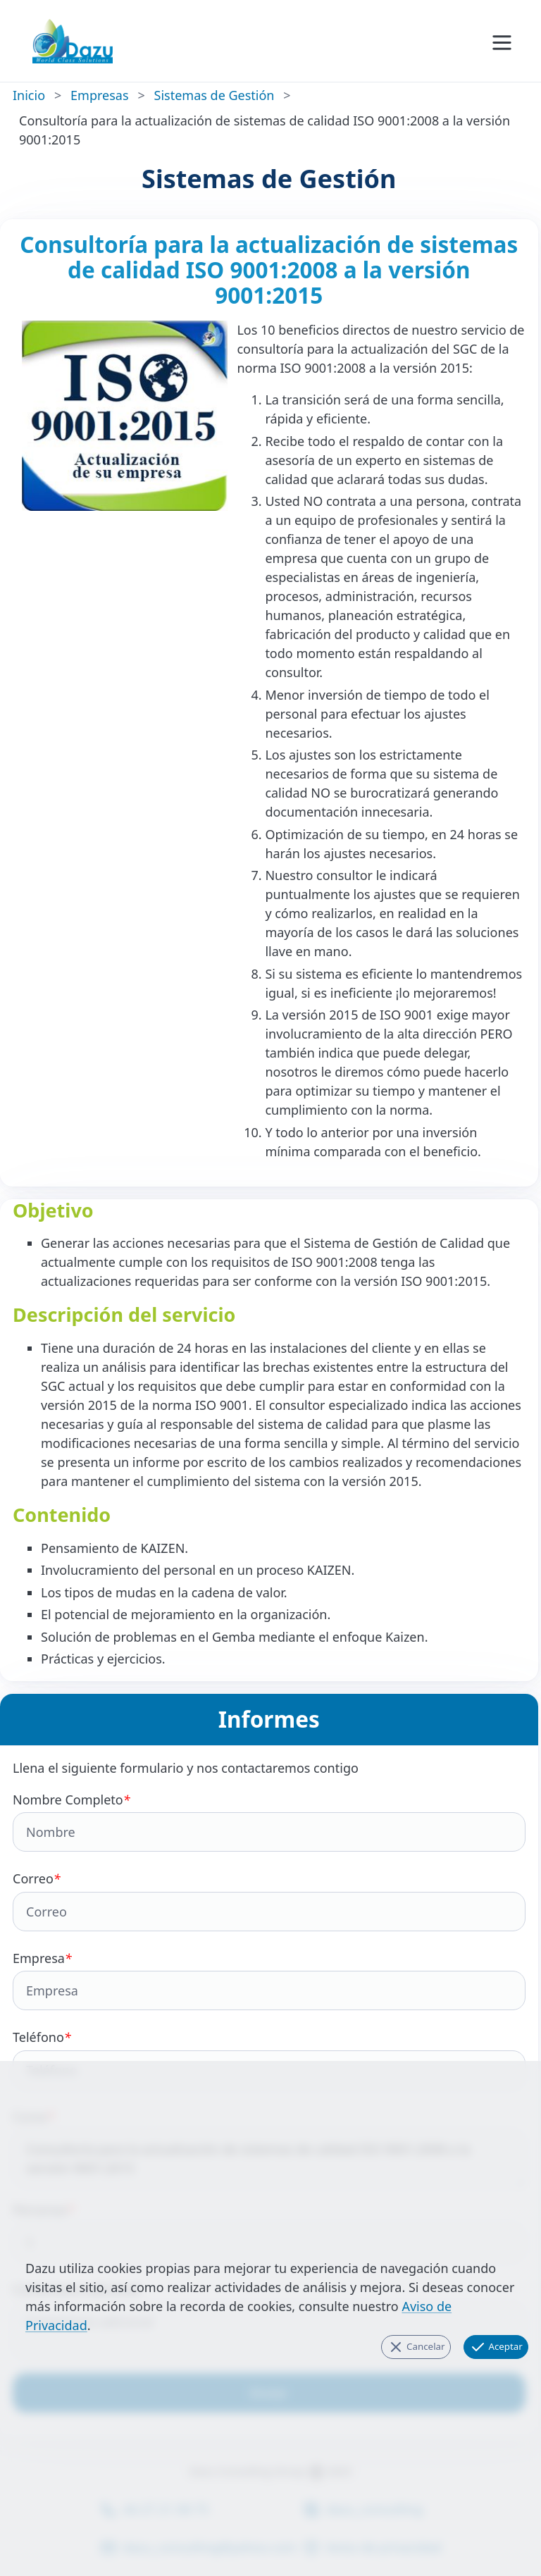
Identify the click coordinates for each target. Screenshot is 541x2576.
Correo (269, 1900)
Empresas (99, 95)
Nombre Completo (269, 1821)
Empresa (269, 1980)
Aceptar (496, 2347)
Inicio (29, 95)
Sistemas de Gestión (214, 95)
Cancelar (416, 2347)
